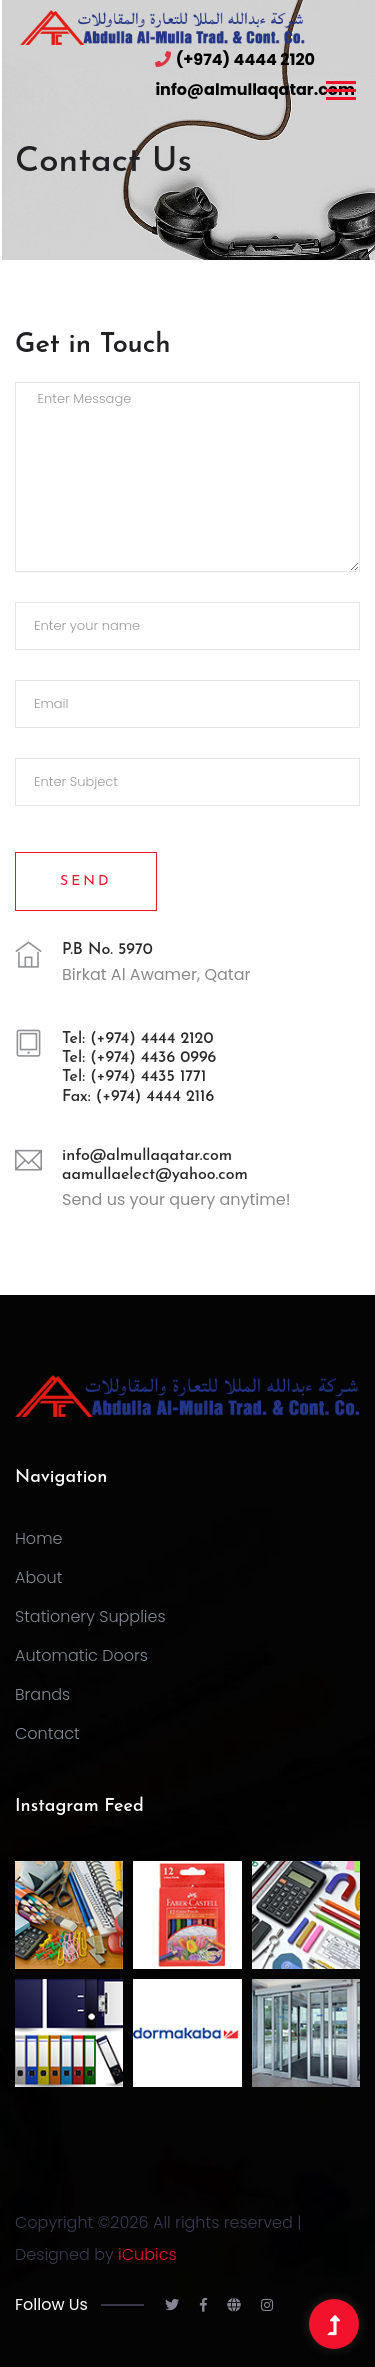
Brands (42, 1694)
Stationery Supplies (90, 1616)
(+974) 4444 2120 (245, 59)
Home (38, 1538)
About (38, 1577)
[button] (339, 86)
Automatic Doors (81, 1655)
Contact (47, 1733)
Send (86, 881)
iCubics (147, 2254)
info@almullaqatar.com (255, 89)
